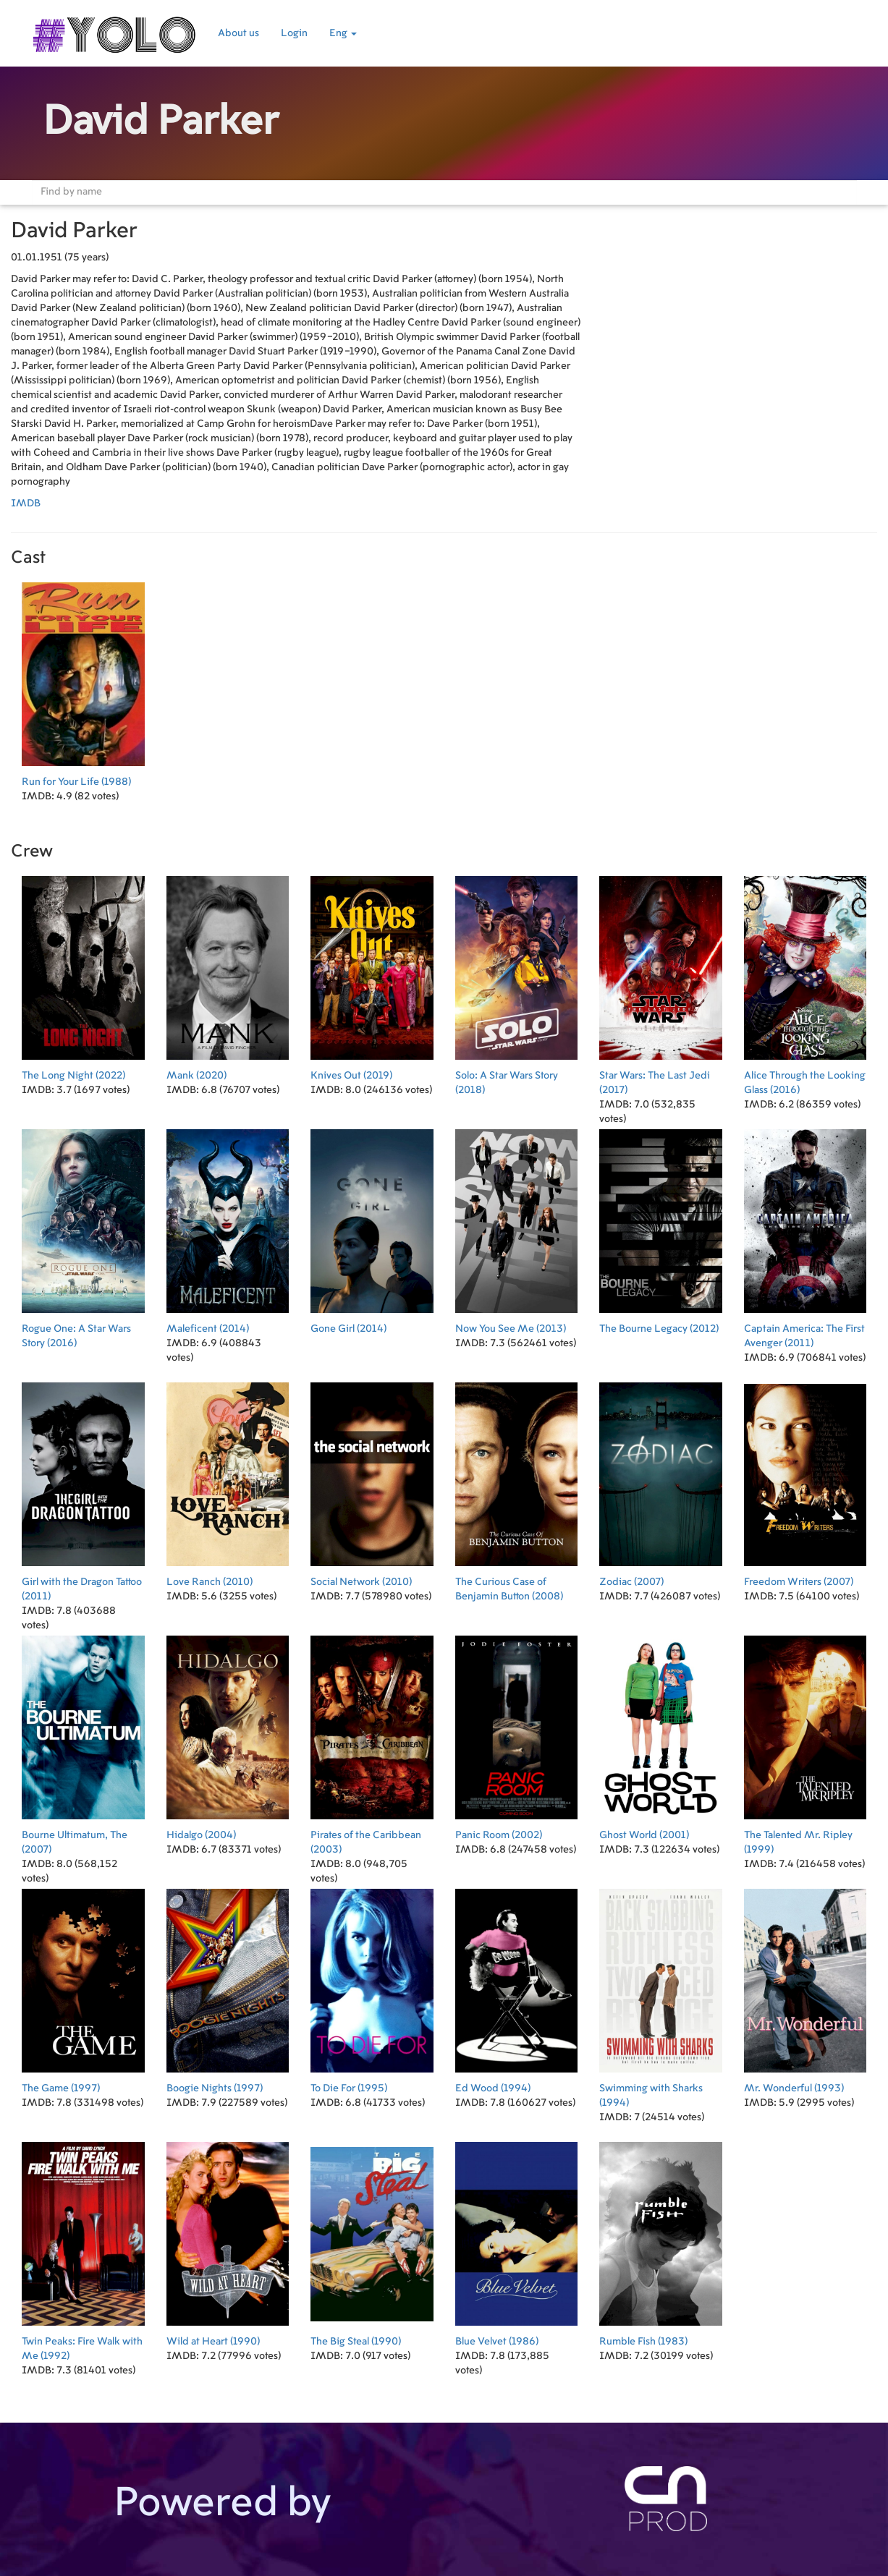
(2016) (805, 981)
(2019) (372, 974)
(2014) (227, 1227)
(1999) (805, 1741)
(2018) (516, 981)
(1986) (516, 2240)
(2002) (516, 1733)
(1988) (83, 680)
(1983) (660, 2240)
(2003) (372, 1741)
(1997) (83, 1986)
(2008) (516, 1488)
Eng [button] (343, 33)
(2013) (516, 1227)
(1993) (805, 1986)
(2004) (227, 1733)
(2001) (660, 1733)
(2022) (83, 974)
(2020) (227, 974)
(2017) (660, 981)
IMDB (26, 503)
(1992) (83, 2247)
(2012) (660, 1227)
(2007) (660, 1480)
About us (238, 33)
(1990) (227, 2240)
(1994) (516, 1986)
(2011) (805, 1234)
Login (294, 33)
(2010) (227, 1480)
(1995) (372, 1986)
